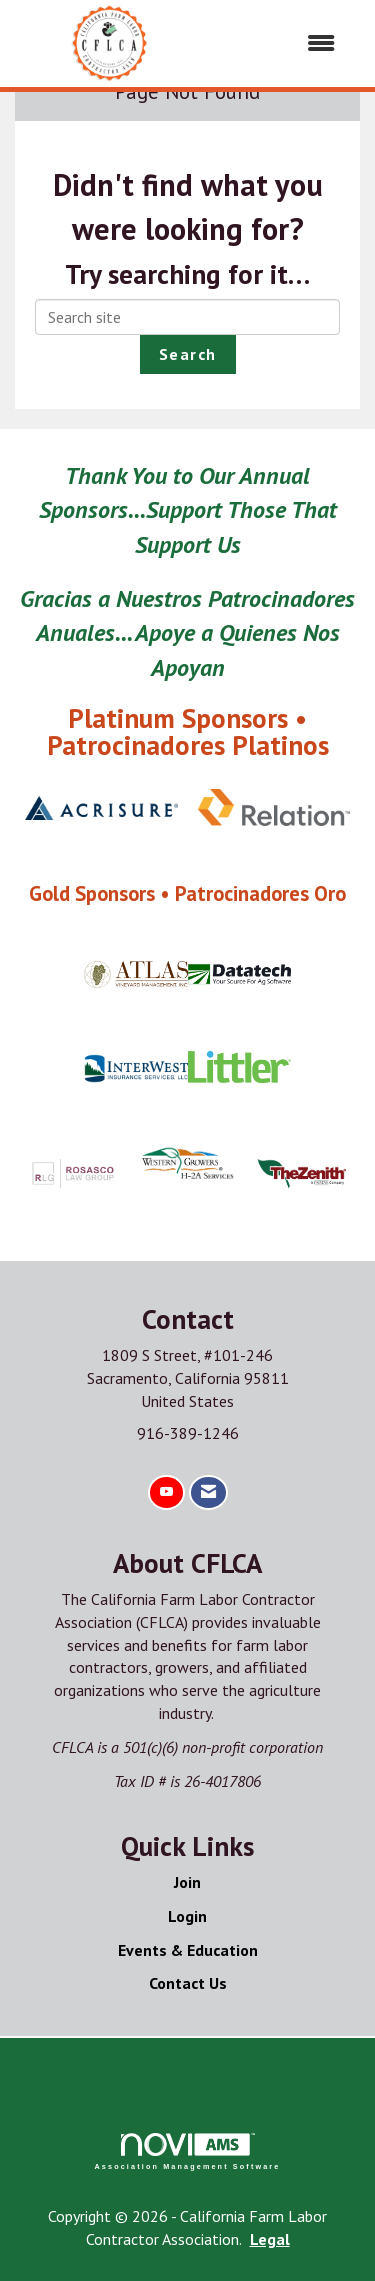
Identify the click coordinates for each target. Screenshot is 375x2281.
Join (187, 1882)
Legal (270, 2239)
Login (187, 1916)
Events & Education (188, 1950)
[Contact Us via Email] (208, 1492)
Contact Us (188, 1983)
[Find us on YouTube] (166, 1492)
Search (188, 354)
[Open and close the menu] (280, 43)
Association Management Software (188, 2151)
